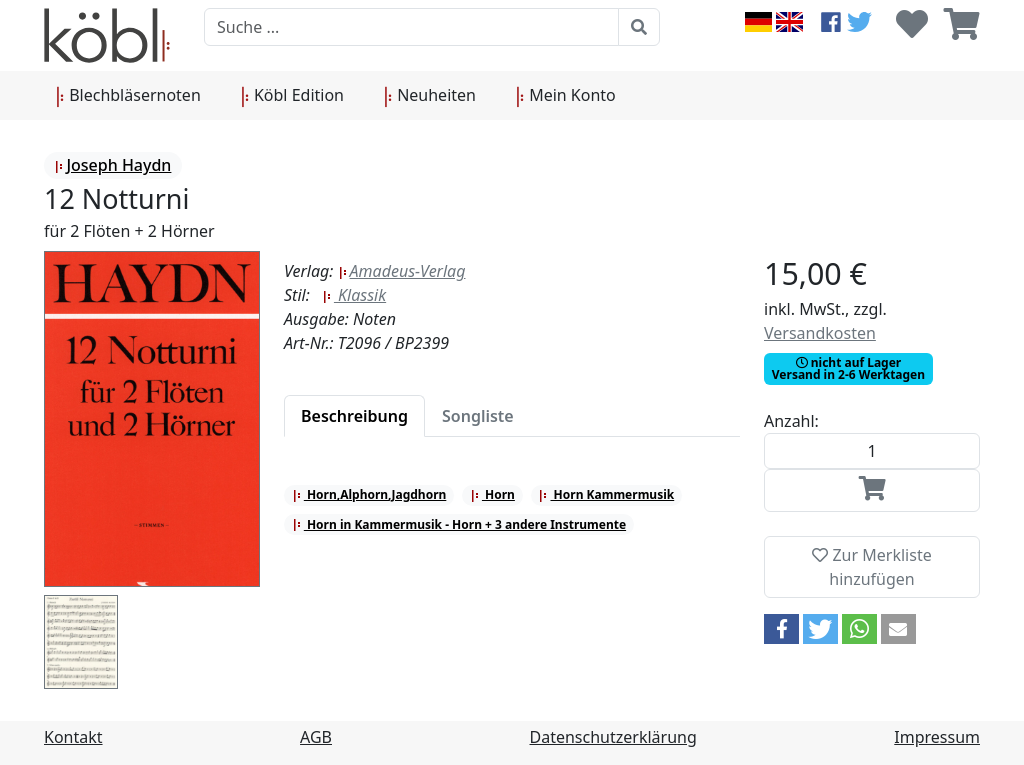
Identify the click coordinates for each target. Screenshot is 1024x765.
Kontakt (73, 737)
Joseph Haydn (112, 165)
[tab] (354, 416)
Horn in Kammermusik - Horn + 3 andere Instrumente (459, 524)
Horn (492, 494)
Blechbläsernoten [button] (128, 96)
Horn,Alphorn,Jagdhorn (369, 494)
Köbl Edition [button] (292, 96)
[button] (781, 629)
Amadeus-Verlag (402, 271)
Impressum (937, 737)
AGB (316, 737)
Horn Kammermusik (606, 494)
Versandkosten (820, 333)
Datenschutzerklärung (613, 737)
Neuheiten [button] (430, 96)
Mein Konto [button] (566, 96)
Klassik (354, 295)
